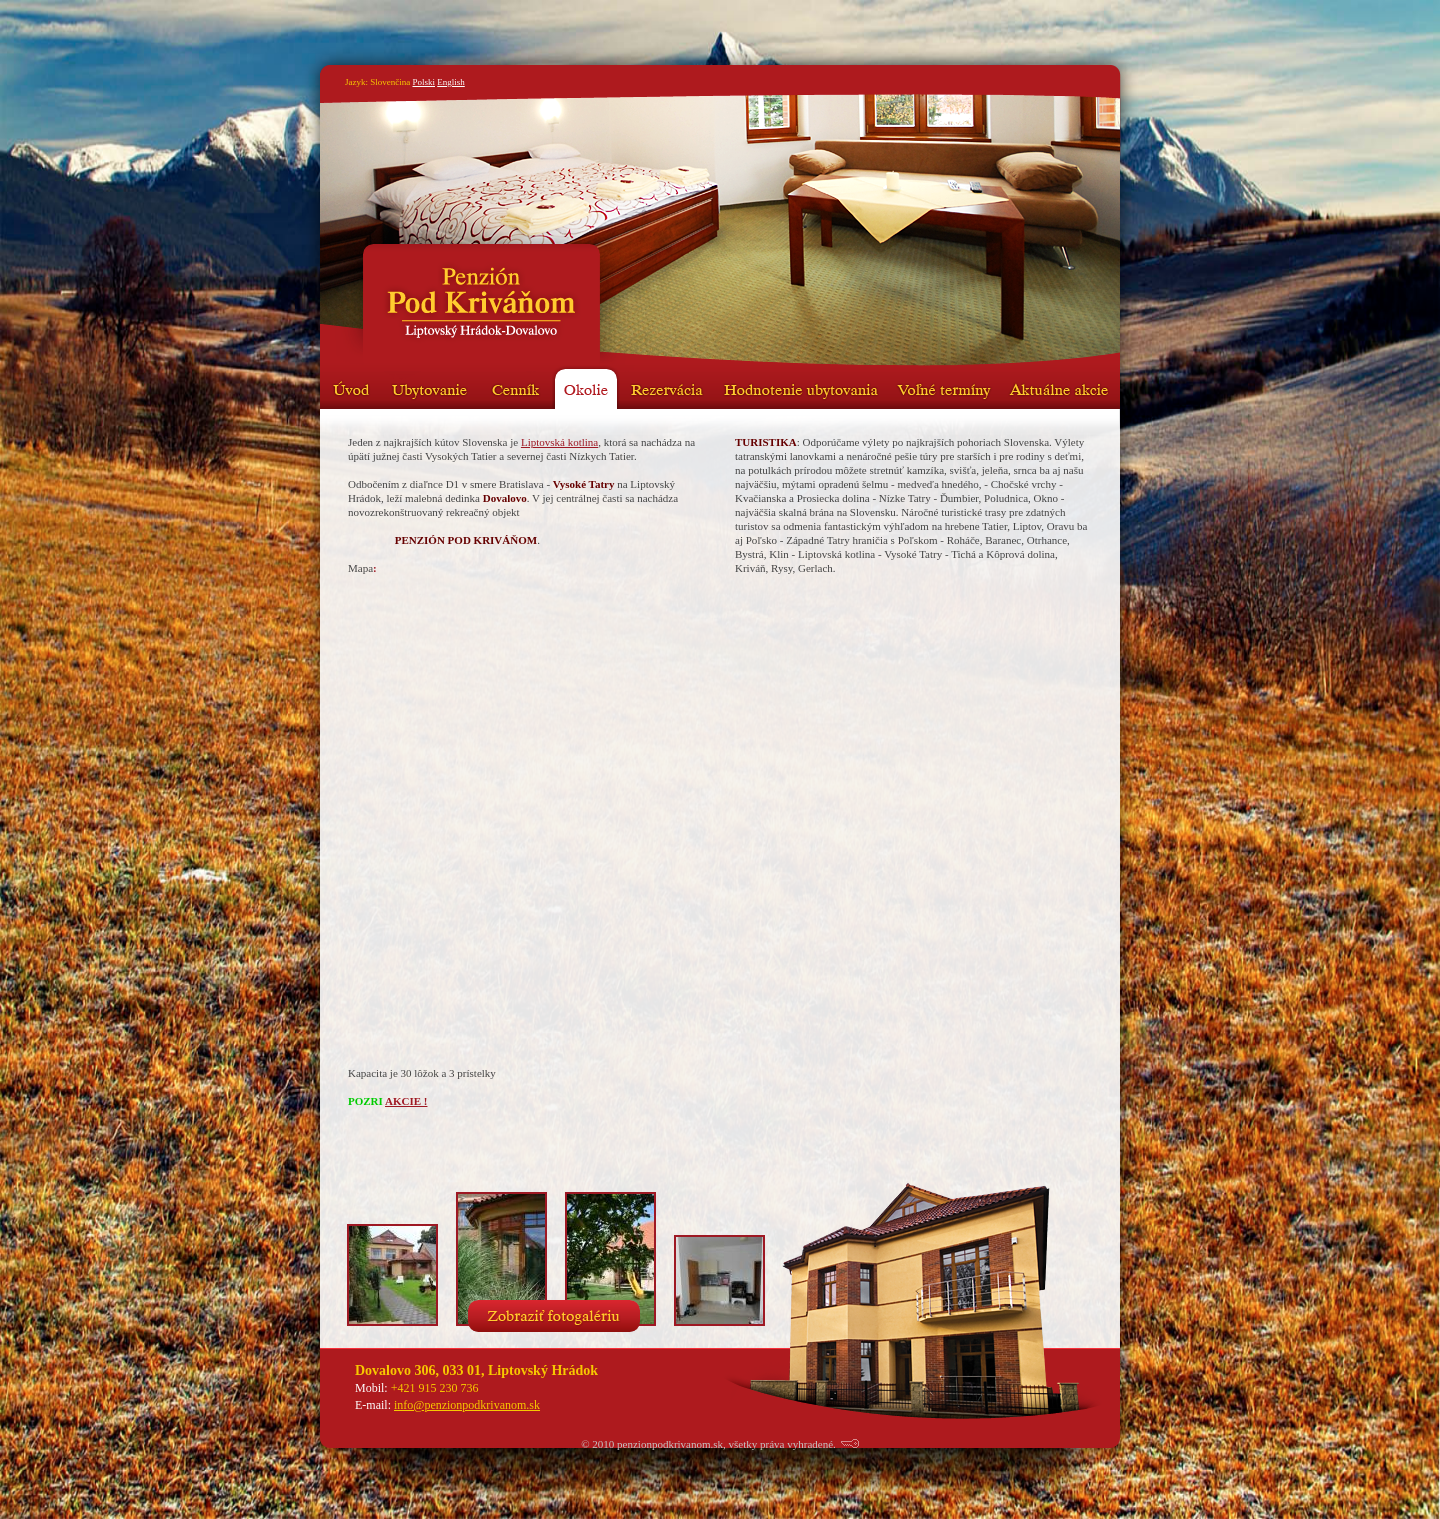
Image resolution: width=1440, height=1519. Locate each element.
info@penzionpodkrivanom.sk (467, 1405)
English (451, 82)
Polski (423, 82)
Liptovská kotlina (559, 442)
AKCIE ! (406, 1101)
